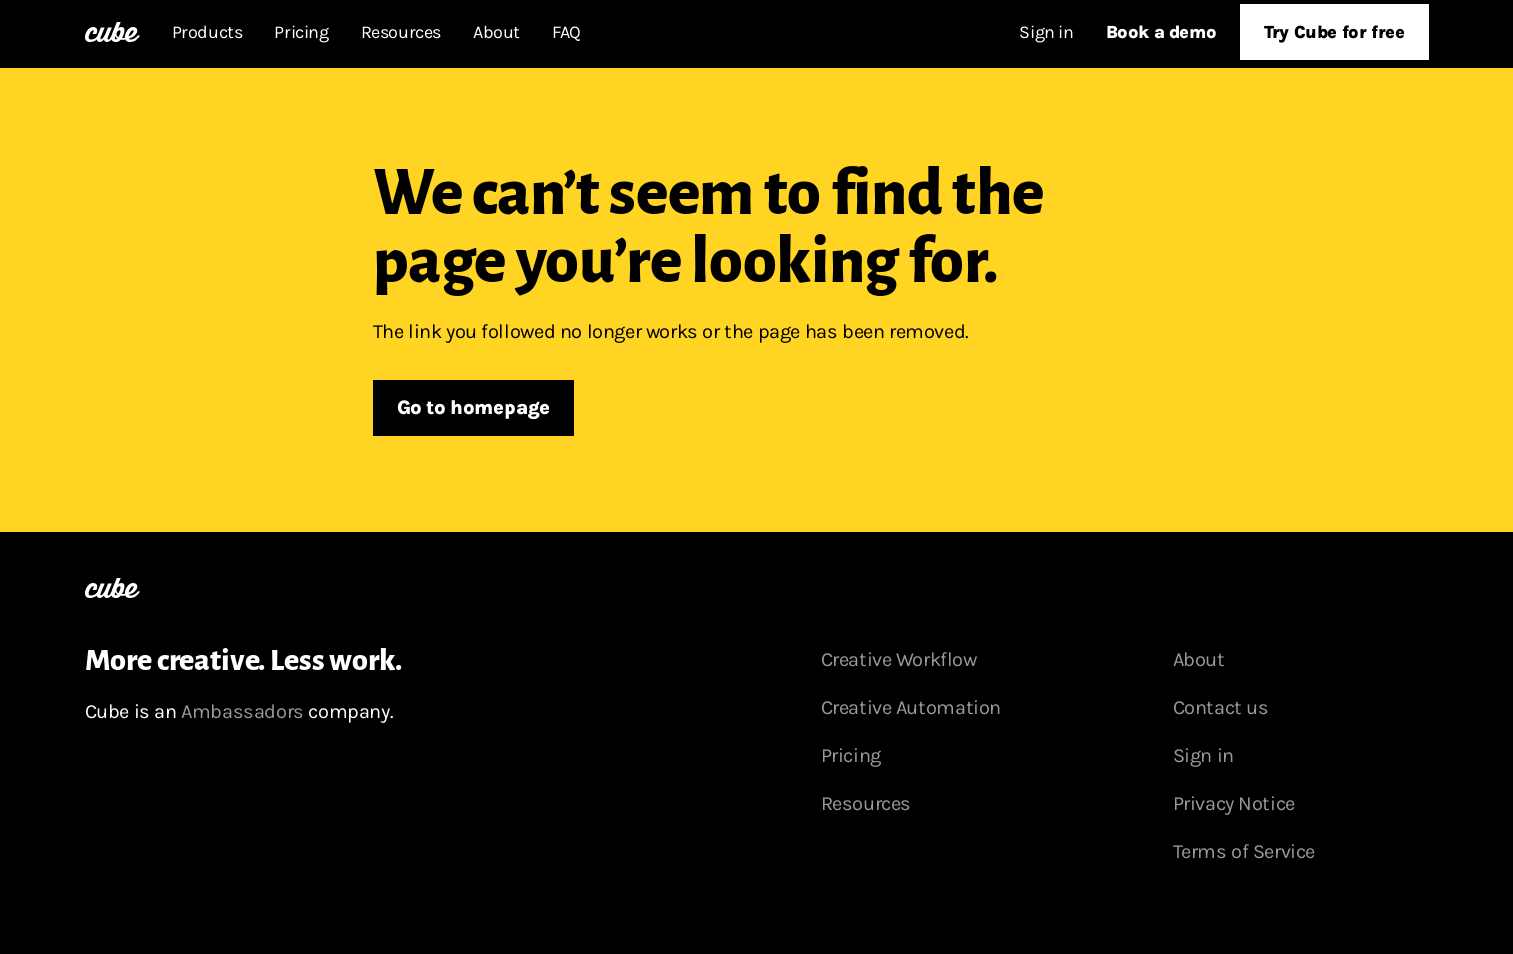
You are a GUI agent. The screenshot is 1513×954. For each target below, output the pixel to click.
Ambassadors (242, 711)
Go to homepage (473, 407)
